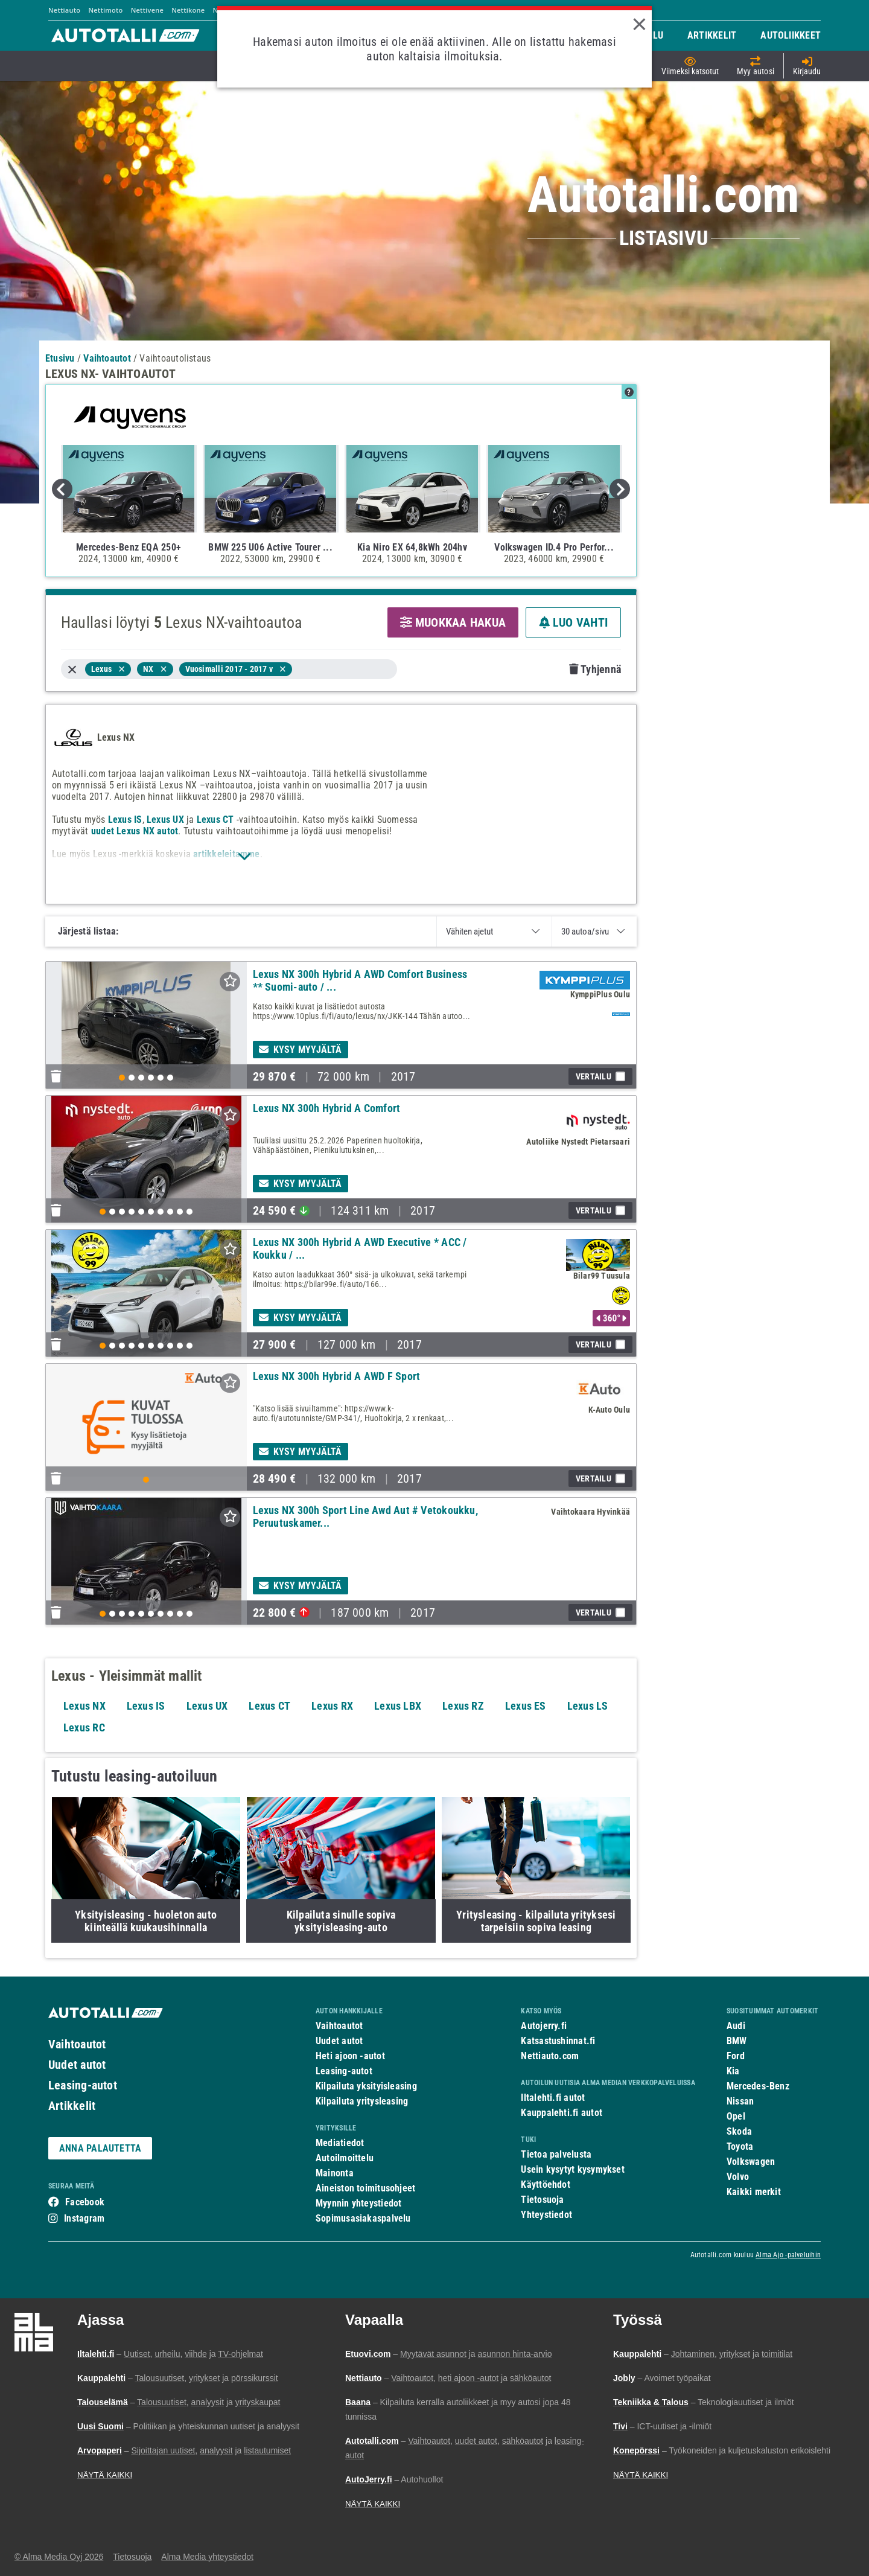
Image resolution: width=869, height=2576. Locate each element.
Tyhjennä (595, 669)
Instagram (84, 2218)
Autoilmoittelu (345, 2158)
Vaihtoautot (77, 2044)
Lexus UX (165, 819)
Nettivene (147, 9)
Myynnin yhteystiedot (359, 2203)
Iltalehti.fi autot (553, 2097)
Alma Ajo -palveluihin (788, 2255)
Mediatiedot (340, 2143)
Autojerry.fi (544, 2025)
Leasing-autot (82, 2085)
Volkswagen (751, 2161)
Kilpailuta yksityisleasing (366, 2086)
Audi (736, 2025)
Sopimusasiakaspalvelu (363, 2218)
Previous (62, 489)
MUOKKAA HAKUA (453, 622)
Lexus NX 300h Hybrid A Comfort (327, 1108)
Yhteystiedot (546, 2214)
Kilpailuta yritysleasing (362, 2101)
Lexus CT (215, 819)
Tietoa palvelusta (556, 2154)
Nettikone (188, 9)
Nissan (740, 2101)
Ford (736, 2056)
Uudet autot (77, 2064)
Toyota (740, 2146)
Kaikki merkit (754, 2191)
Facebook (84, 2202)
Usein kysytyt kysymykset (572, 2169)
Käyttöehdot (545, 2184)
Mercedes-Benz (758, 2086)
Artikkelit (71, 2105)
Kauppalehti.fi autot (561, 2112)
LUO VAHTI (573, 622)
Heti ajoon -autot (350, 2056)
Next (620, 489)
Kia (733, 2071)
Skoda (739, 2131)
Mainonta (335, 2173)
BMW (737, 2041)
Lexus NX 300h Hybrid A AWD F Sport (337, 1376)
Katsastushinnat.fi (558, 2041)
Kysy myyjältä (300, 1049)
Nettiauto (64, 9)
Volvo (738, 2176)
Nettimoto (105, 9)
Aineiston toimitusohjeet (365, 2188)
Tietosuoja (542, 2199)
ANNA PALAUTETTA (100, 2148)
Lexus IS (125, 819)
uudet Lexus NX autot (135, 831)
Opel (736, 2116)
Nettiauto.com (550, 2056)
